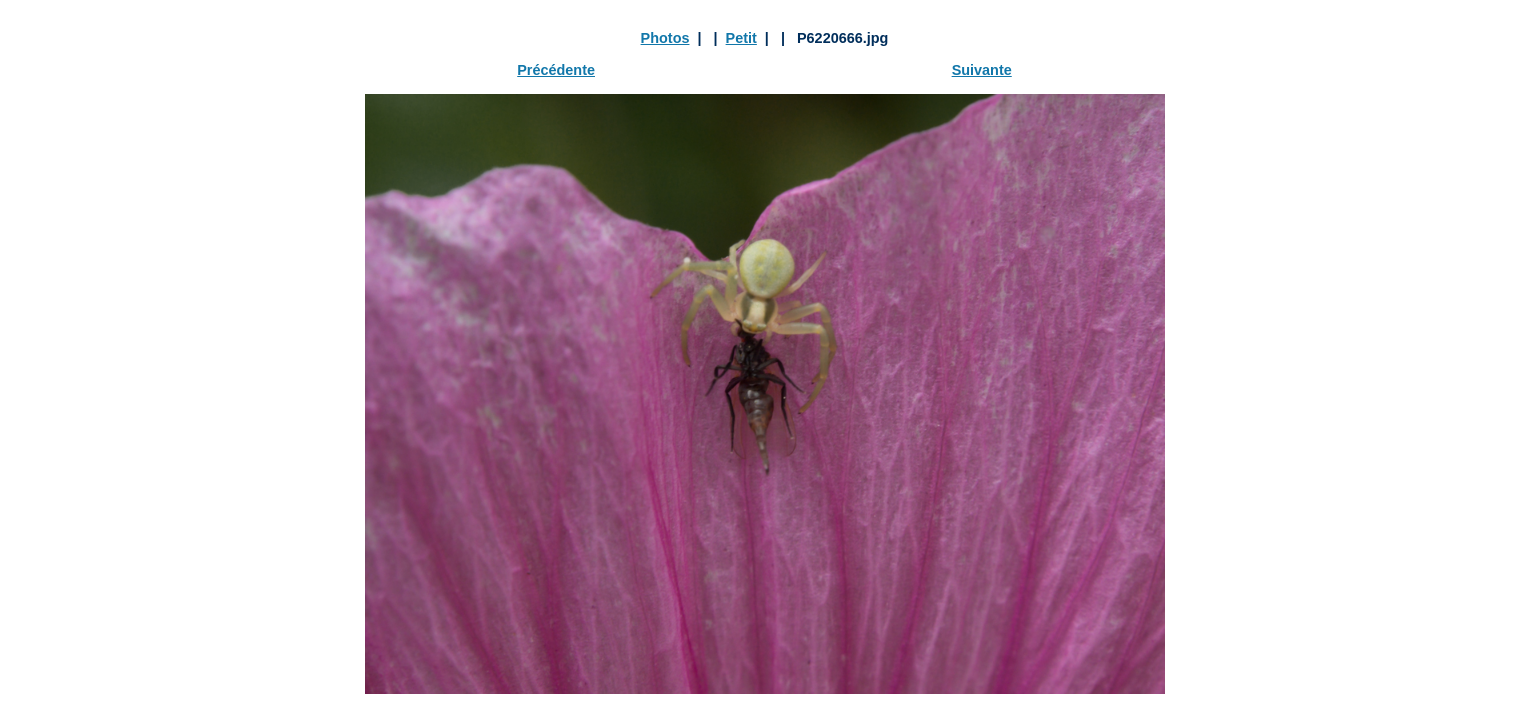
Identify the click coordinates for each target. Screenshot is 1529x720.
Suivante (982, 70)
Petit (741, 38)
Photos (665, 38)
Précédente (556, 70)
